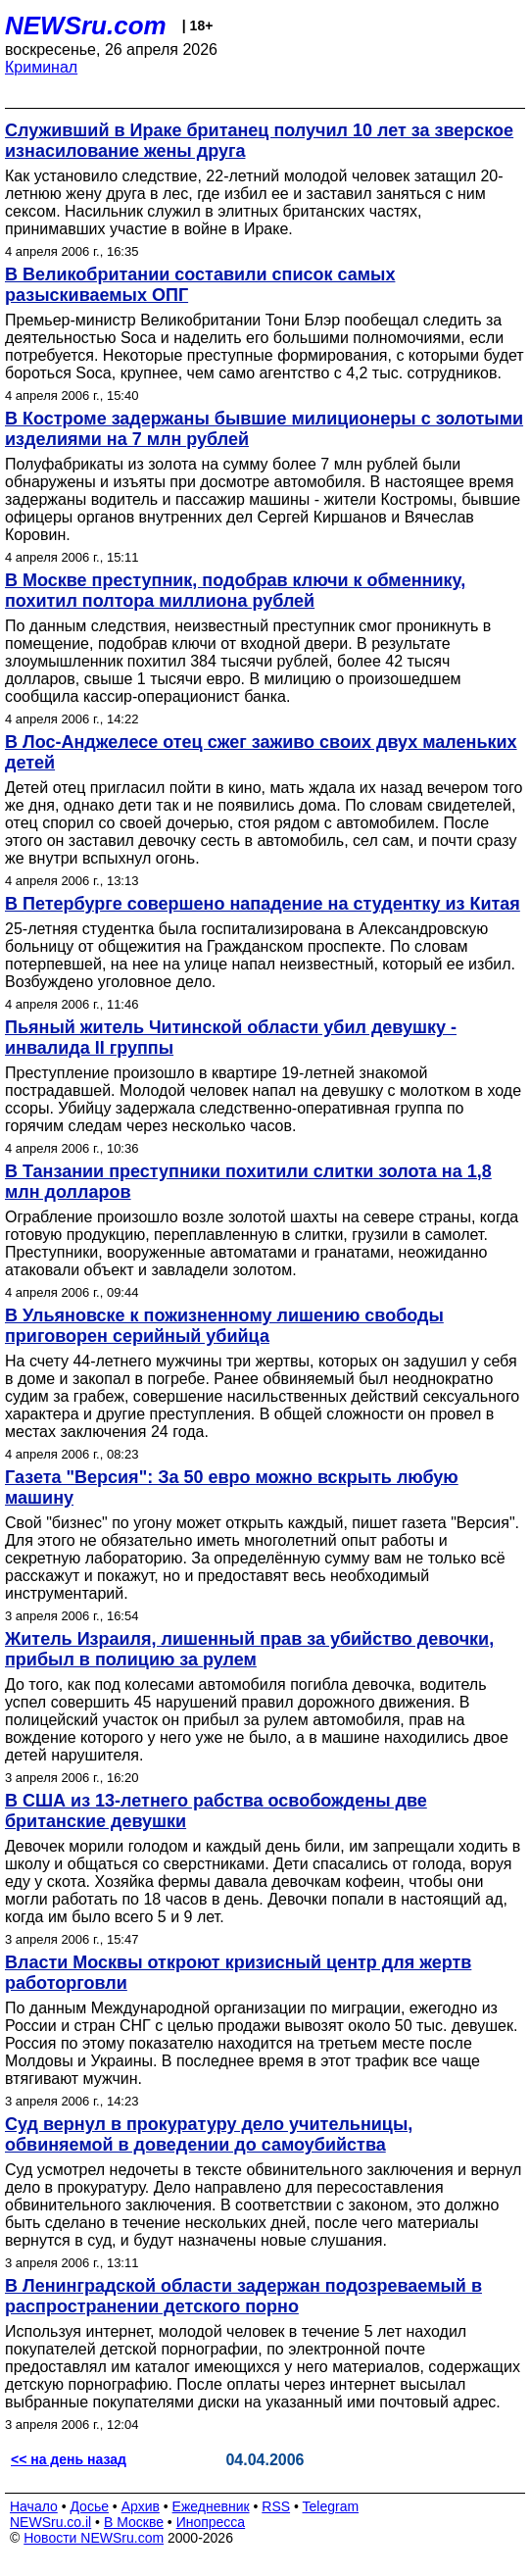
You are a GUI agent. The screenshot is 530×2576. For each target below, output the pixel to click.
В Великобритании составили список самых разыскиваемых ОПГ (200, 285)
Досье (89, 2506)
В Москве (134, 2522)
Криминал (41, 67)
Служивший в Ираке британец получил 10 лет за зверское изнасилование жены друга (259, 141)
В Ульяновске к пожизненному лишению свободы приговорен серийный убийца (224, 1326)
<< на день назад (68, 2459)
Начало (34, 2506)
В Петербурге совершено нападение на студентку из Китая (262, 904)
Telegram (331, 2506)
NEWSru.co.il (50, 2522)
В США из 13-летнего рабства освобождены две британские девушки (216, 1811)
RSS (276, 2506)
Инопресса (211, 2522)
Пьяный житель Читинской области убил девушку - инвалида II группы (231, 1037)
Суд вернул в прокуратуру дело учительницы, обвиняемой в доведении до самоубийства (208, 2134)
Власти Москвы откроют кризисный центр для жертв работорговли (238, 1973)
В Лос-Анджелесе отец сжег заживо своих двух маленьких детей (261, 752)
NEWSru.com (86, 25)
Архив (140, 2506)
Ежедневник (211, 2506)
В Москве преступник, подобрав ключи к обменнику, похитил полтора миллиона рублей (235, 590)
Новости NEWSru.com (94, 2538)
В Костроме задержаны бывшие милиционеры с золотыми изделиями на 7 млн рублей (264, 429)
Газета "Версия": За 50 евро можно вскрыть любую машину (231, 1487)
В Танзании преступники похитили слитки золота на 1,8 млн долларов (248, 1182)
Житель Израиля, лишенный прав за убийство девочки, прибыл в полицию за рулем (249, 1649)
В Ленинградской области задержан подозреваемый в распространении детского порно (243, 2296)
